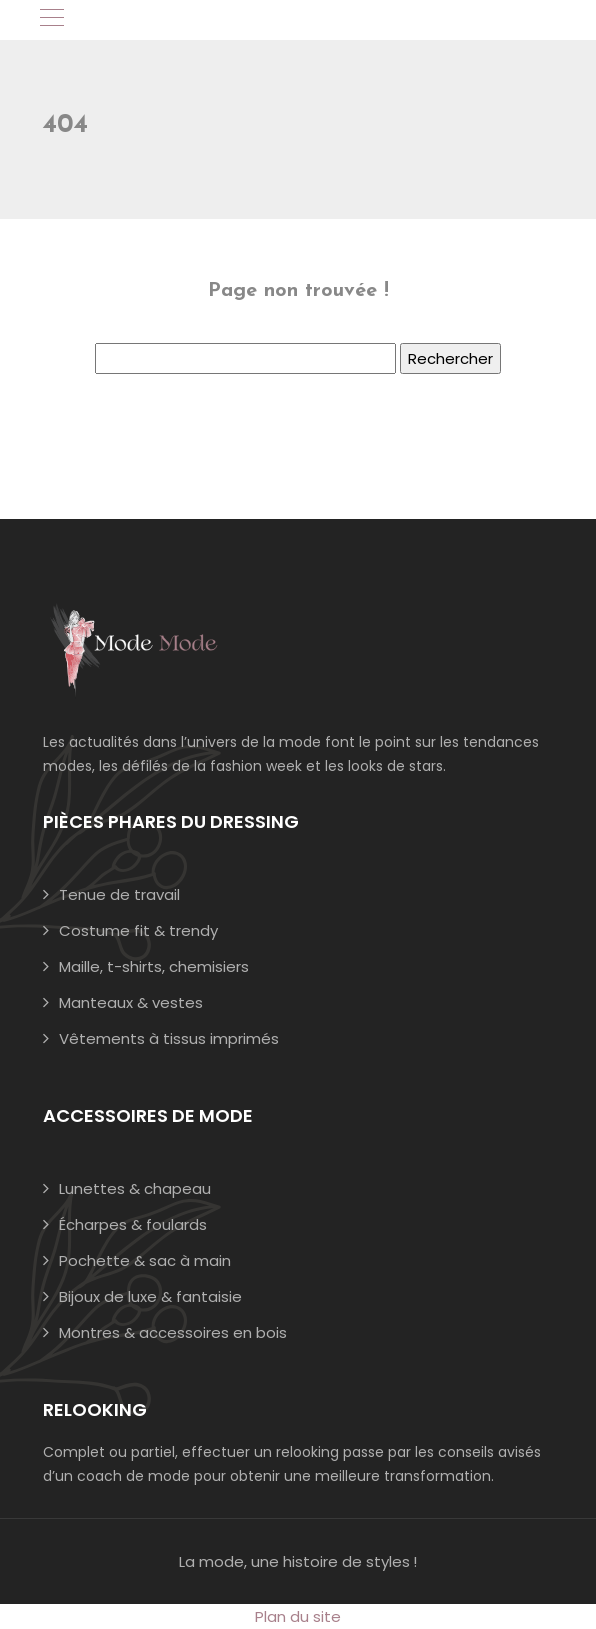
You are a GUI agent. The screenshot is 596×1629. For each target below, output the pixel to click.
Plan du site (298, 1616)
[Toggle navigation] (51, 20)
